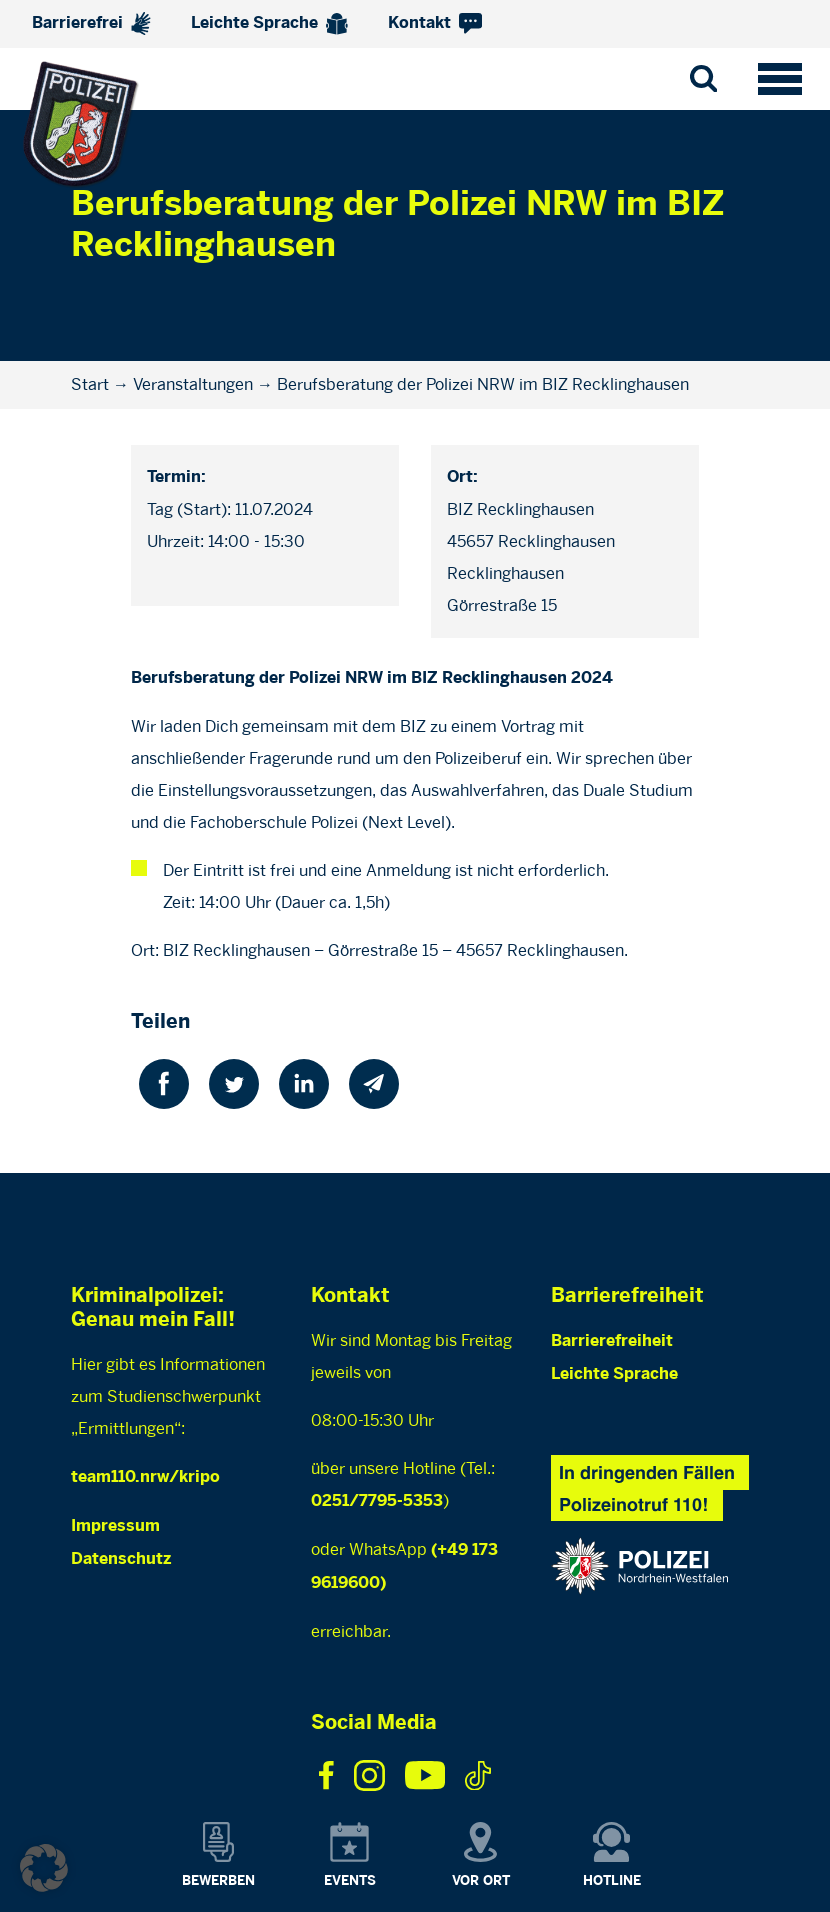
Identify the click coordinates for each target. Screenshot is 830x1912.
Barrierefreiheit (612, 1341)
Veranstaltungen (193, 384)
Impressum (115, 1526)
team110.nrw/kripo (145, 1477)
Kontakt (435, 23)
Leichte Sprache (269, 24)
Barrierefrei (91, 23)
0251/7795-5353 (377, 1501)
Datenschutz (121, 1559)
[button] (44, 1868)
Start (90, 384)
